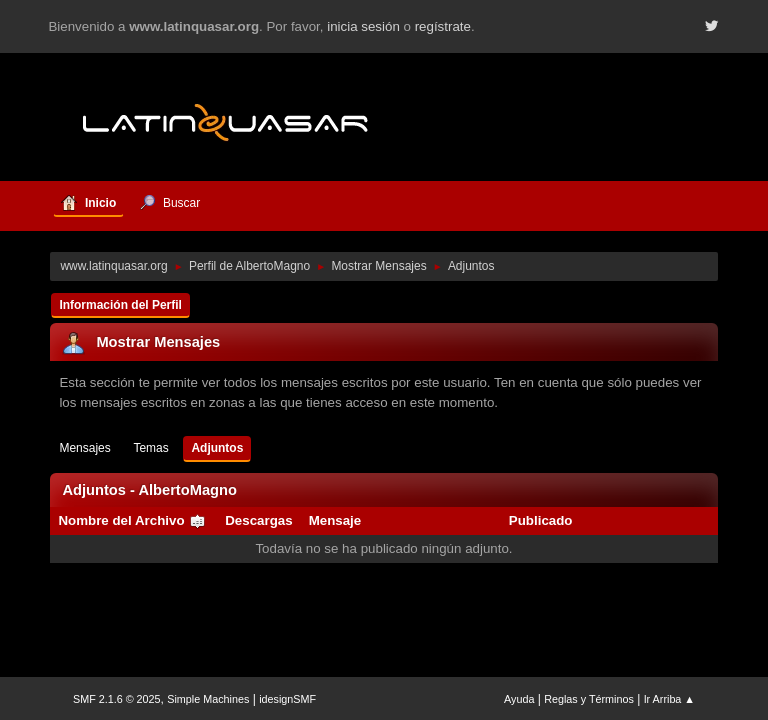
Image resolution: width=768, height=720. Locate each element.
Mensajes (84, 448)
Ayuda (519, 699)
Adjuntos (217, 448)
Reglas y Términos (589, 699)
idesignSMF (287, 699)
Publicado (541, 520)
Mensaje (335, 520)
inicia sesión (363, 26)
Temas (150, 448)
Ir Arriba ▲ (669, 699)
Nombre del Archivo (132, 520)
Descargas (258, 520)
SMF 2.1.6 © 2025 (117, 699)
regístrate (443, 26)
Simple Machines (208, 699)
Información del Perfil (120, 305)
